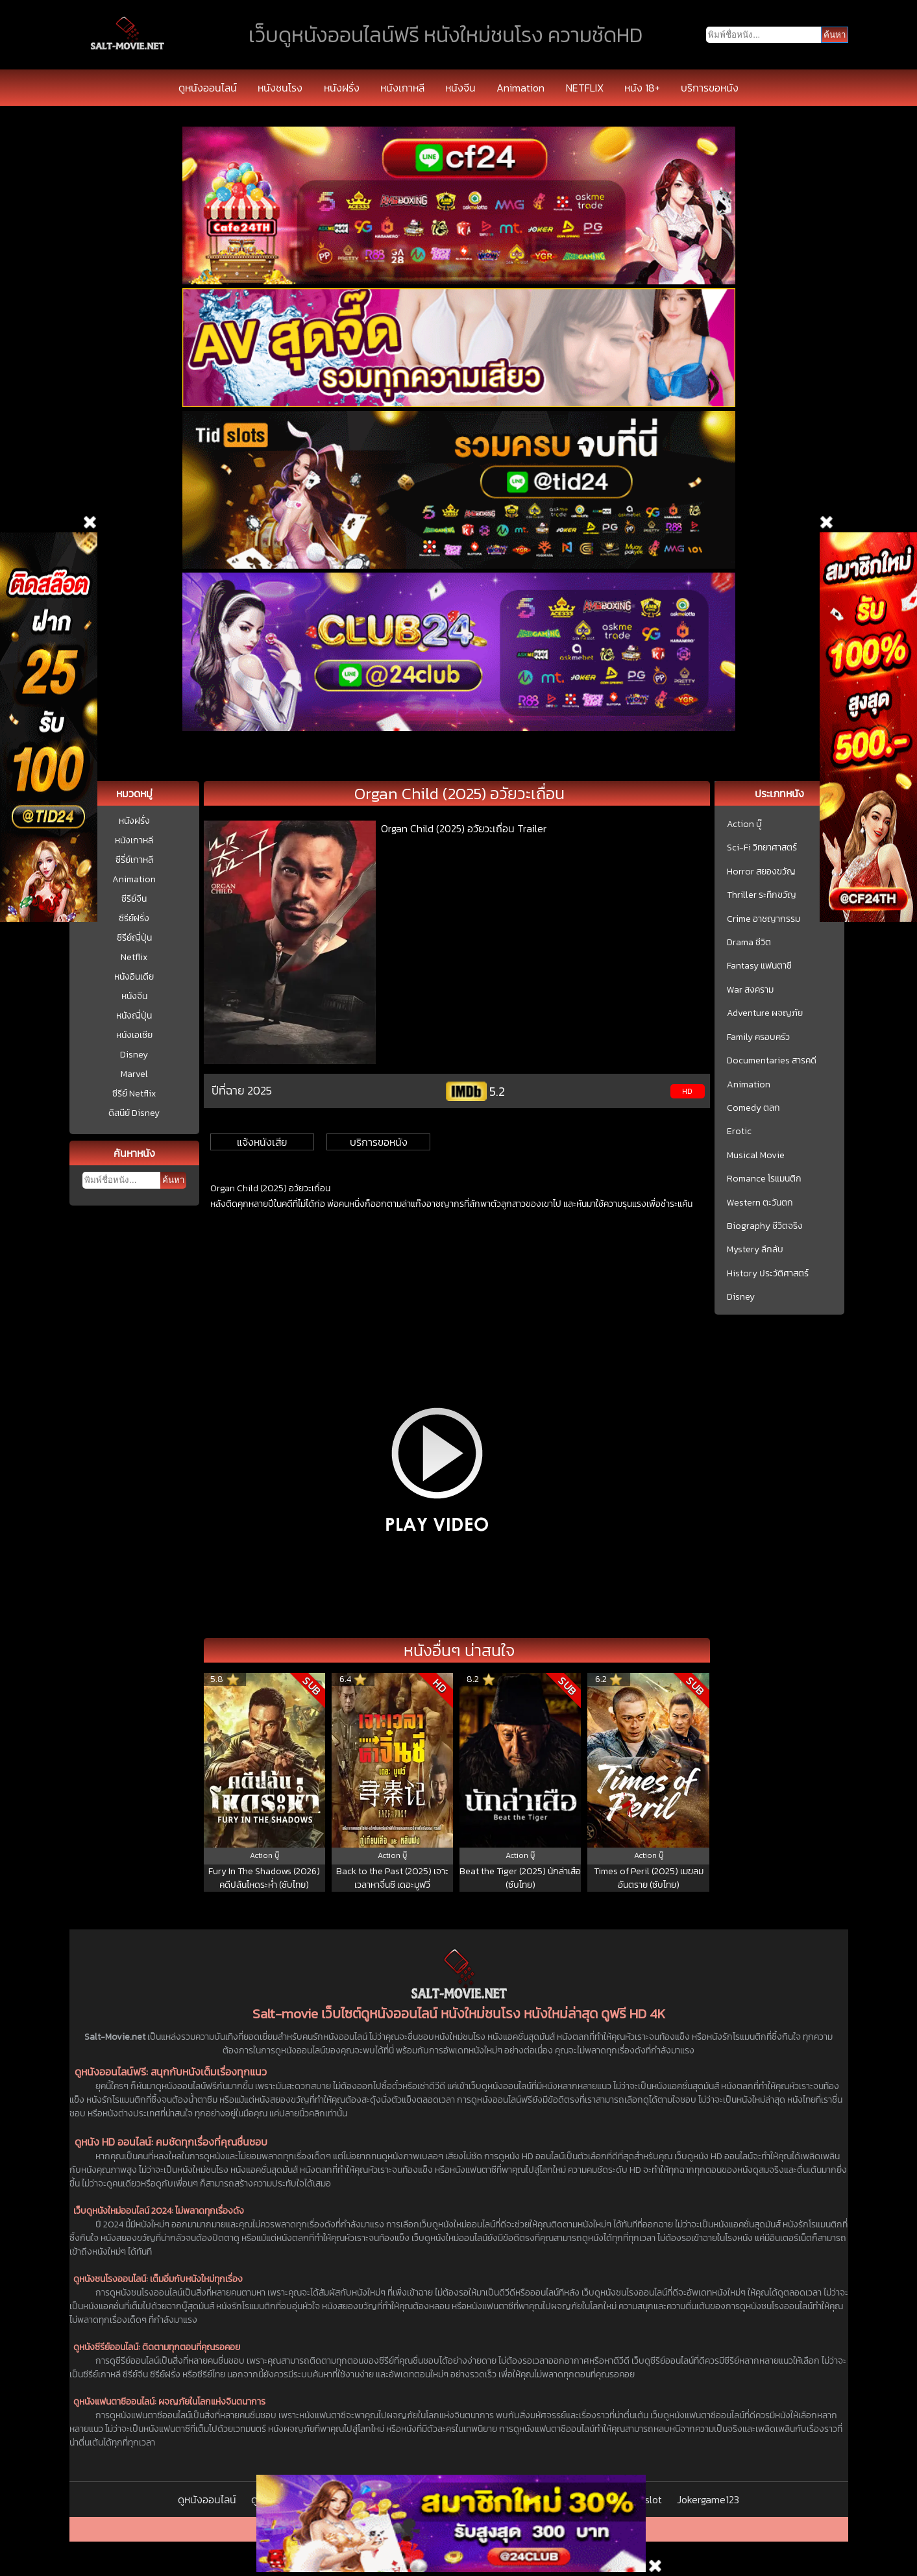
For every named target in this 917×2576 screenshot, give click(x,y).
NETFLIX (585, 87)
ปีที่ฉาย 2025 (242, 1090)
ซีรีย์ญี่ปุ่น (134, 938)
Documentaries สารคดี (771, 1060)
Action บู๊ (744, 824)
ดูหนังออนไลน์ (207, 87)
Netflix (134, 957)
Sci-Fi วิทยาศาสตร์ (762, 847)
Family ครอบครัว (758, 1037)
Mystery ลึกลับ (755, 1249)
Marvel (134, 1074)
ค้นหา (173, 1180)
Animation (520, 87)
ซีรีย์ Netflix (134, 1093)
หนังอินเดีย (134, 977)
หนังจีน (460, 87)
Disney (134, 1054)
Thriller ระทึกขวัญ (761, 895)
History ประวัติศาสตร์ (768, 1273)
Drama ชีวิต (749, 942)
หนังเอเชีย (134, 1035)
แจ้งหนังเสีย (262, 1142)
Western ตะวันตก (760, 1202)
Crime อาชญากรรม (763, 919)
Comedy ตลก (753, 1108)
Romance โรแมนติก (764, 1178)
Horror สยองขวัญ (761, 871)
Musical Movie (756, 1155)
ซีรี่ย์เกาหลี (134, 860)
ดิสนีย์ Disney (134, 1113)
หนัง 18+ (642, 87)
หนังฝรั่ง (342, 87)
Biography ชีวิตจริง (765, 1226)
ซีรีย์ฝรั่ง (134, 918)
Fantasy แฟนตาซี (759, 966)
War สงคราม (750, 990)
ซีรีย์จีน (134, 899)
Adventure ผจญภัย (765, 1013)
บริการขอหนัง (710, 87)
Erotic (739, 1131)
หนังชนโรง (280, 87)
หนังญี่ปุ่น (134, 1015)
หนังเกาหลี (402, 87)
